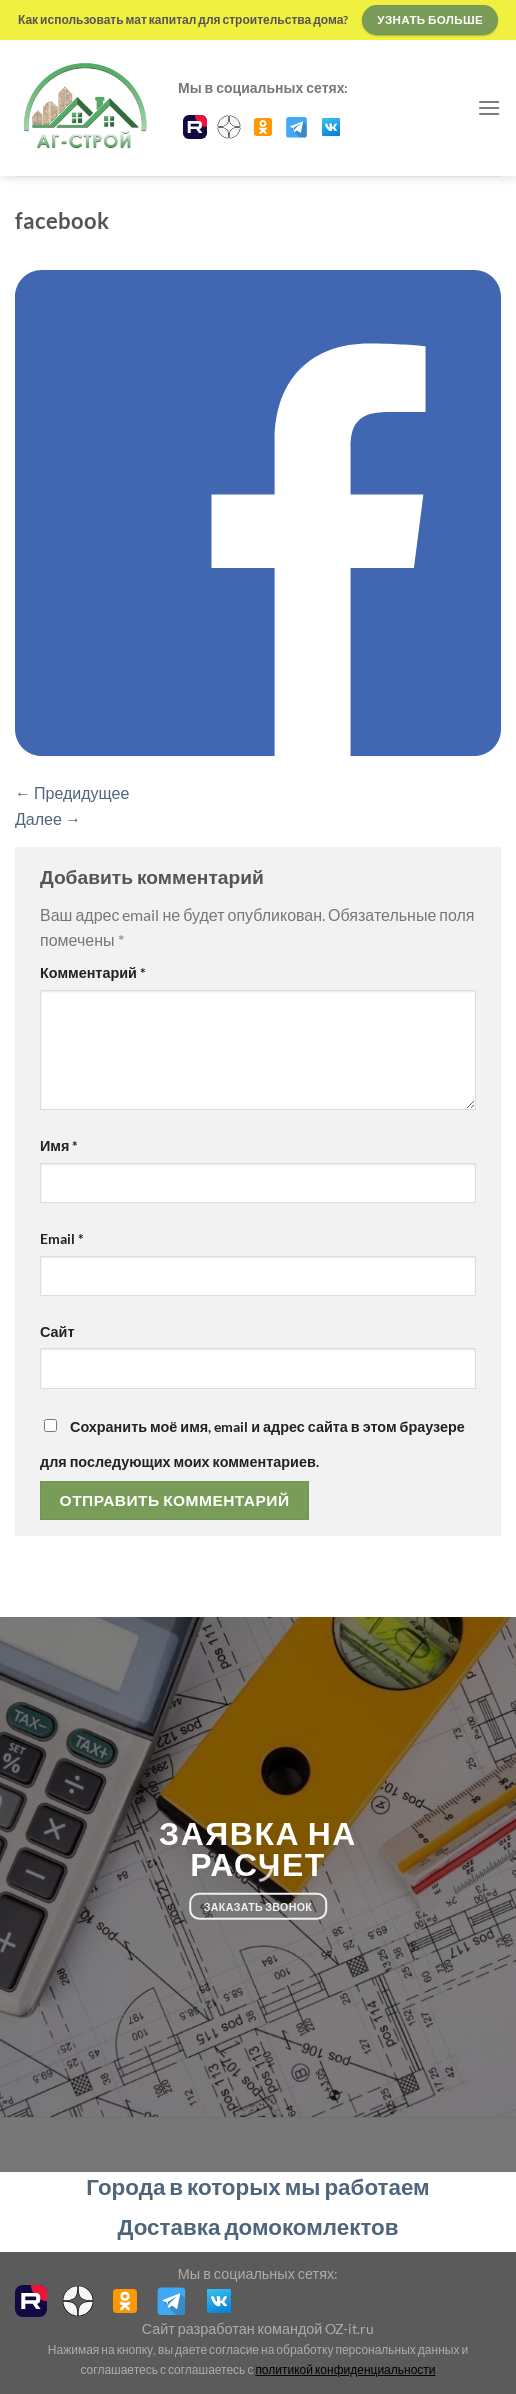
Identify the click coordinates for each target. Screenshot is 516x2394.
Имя (59, 1145)
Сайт (57, 1331)
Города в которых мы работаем (257, 2186)
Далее (48, 818)
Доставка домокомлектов (258, 2226)
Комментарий (93, 972)
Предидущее (72, 792)
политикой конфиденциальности (345, 2369)
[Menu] (489, 107)
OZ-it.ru (349, 2328)
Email (62, 1238)
